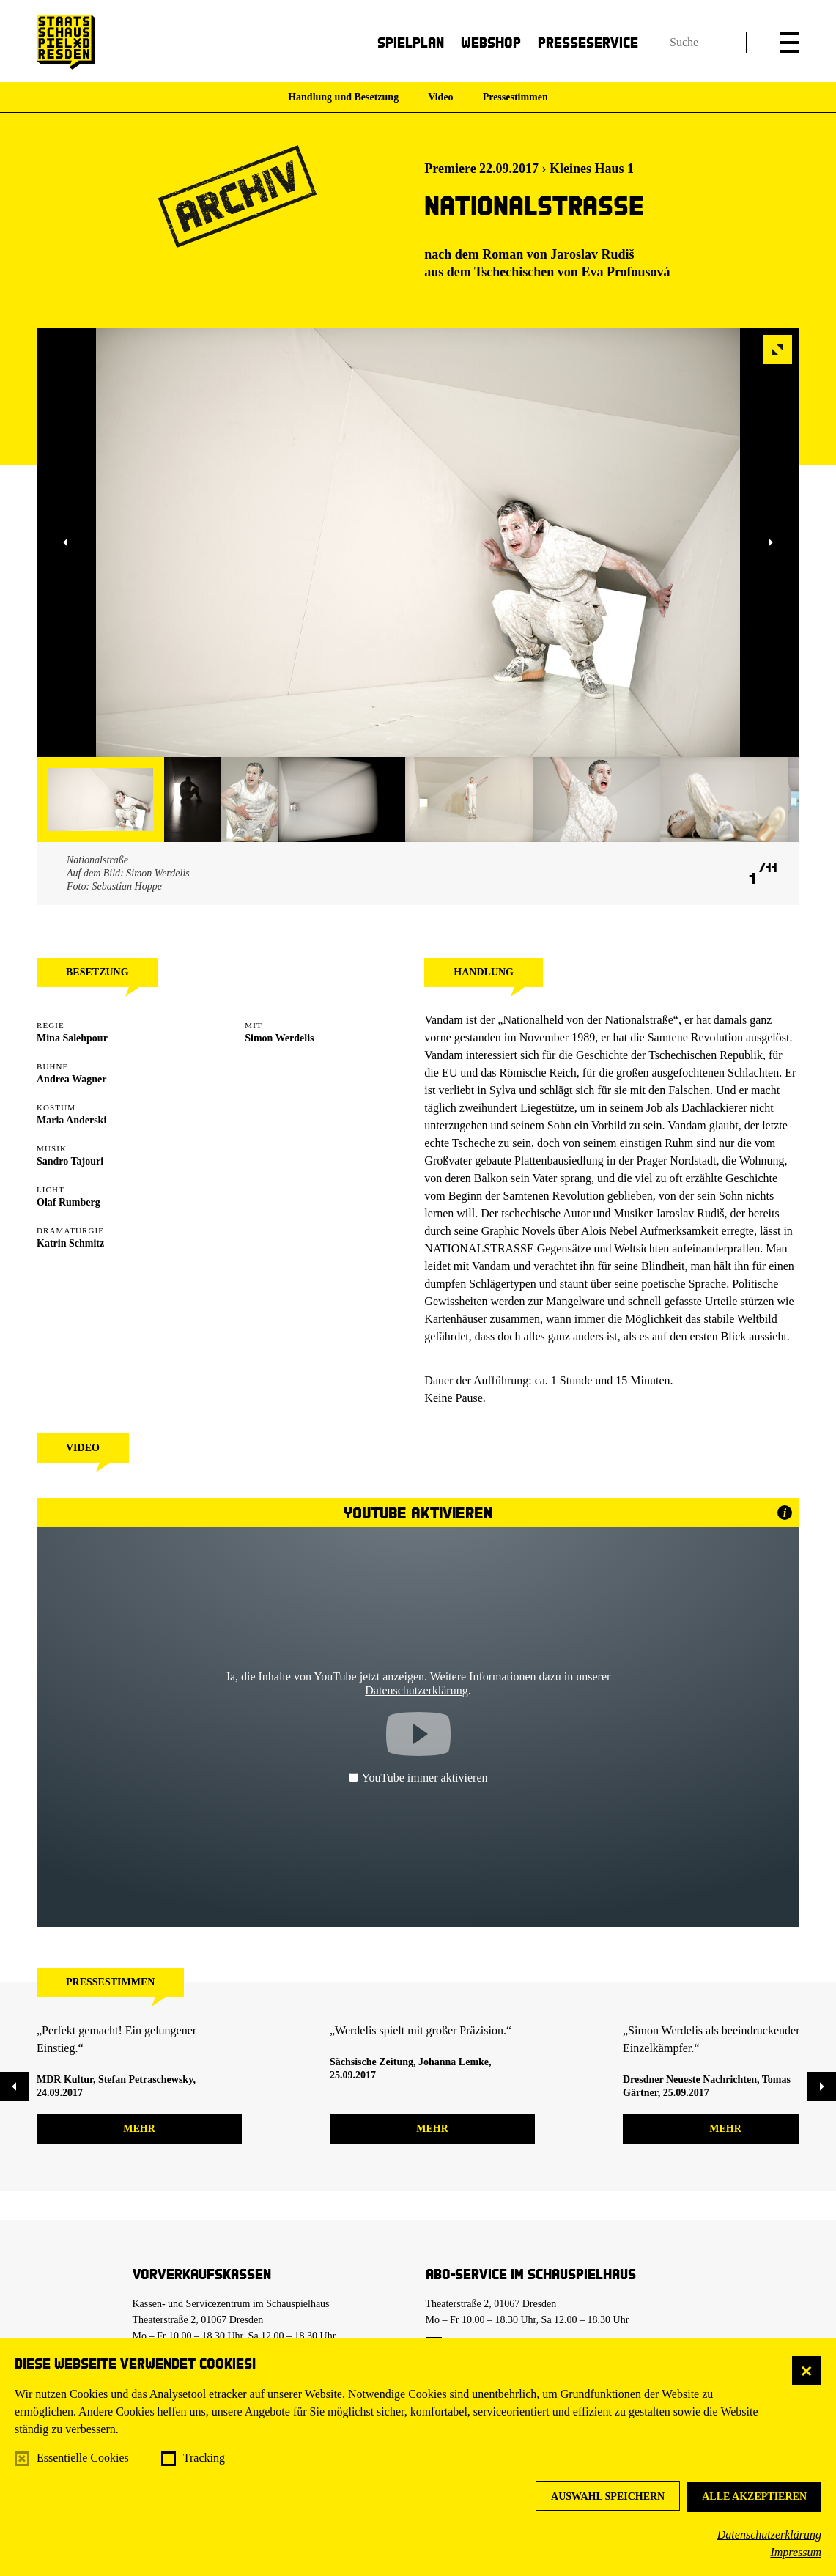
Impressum (795, 2552)
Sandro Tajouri (70, 1161)
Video (440, 97)
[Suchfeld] (703, 42)
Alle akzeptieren (754, 2496)
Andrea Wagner (72, 1079)
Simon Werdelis (279, 1038)
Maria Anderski (71, 1120)
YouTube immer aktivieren (418, 1777)
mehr (139, 2128)
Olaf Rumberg (68, 1202)
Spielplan (410, 42)
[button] (789, 42)
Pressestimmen (515, 97)
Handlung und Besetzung (343, 97)
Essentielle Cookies (83, 2457)
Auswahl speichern (608, 2496)
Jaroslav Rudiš (592, 254)
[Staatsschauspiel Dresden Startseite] (66, 42)
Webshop (491, 42)
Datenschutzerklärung (769, 2534)
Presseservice (588, 42)
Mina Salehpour (72, 1038)
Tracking (204, 2457)
